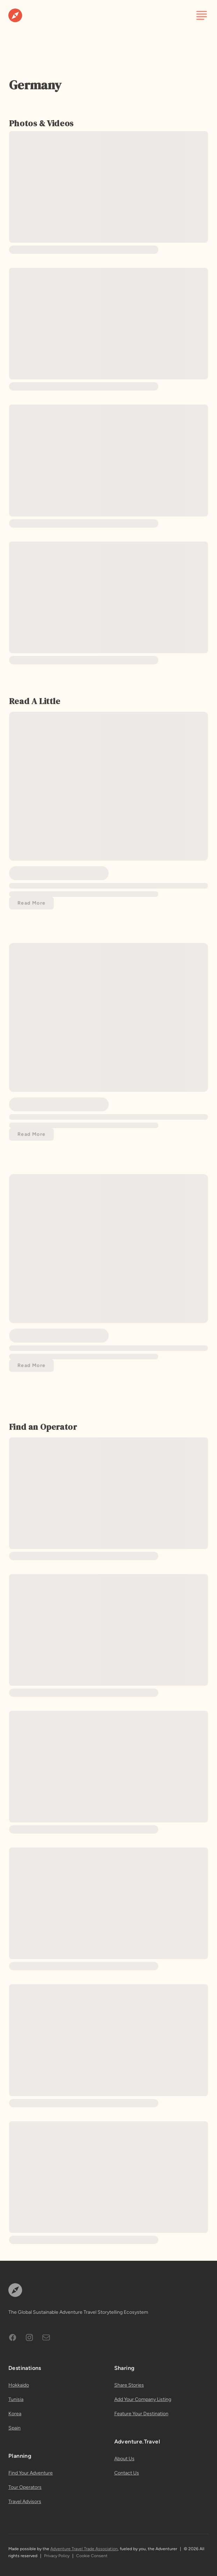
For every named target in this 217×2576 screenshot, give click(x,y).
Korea (14, 2414)
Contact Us (126, 2473)
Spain (14, 2428)
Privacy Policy (57, 2555)
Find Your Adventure (30, 2473)
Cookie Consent (92, 2555)
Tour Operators (25, 2487)
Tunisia (15, 2399)
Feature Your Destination (141, 2414)
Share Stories (129, 2385)
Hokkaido (18, 2385)
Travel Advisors (24, 2502)
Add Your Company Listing (142, 2399)
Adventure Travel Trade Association (84, 2548)
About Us (124, 2459)
